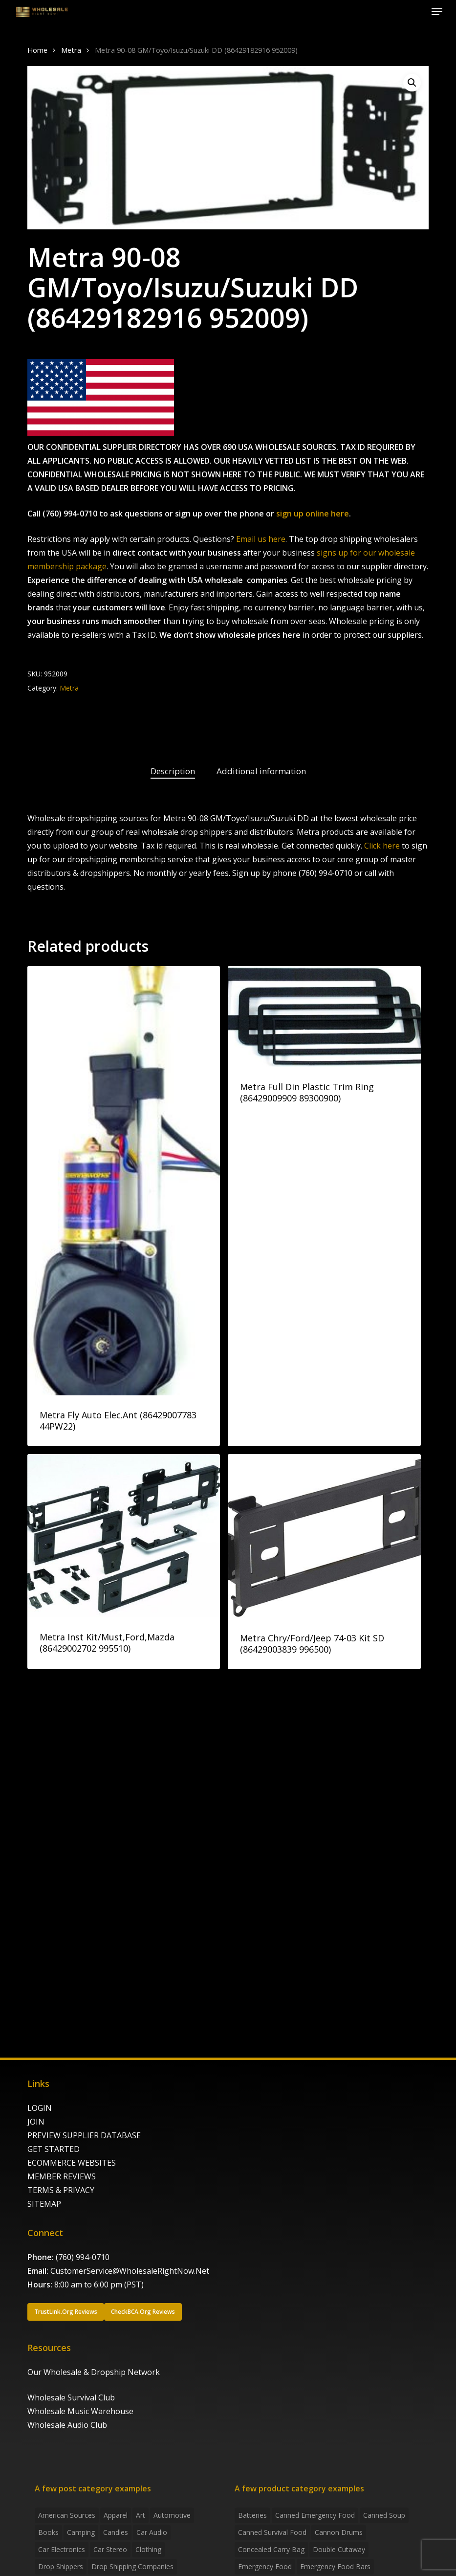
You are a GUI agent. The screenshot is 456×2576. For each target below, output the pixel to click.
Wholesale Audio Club (67, 2424)
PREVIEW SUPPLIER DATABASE (84, 2135)
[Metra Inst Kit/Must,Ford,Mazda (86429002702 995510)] (123, 1535)
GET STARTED (53, 2149)
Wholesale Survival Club (71, 2397)
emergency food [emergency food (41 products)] (265, 2566)
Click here (382, 845)
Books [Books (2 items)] (48, 2532)
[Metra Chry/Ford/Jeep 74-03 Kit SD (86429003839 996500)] (324, 1536)
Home (37, 50)
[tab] (173, 771)
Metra (71, 50)
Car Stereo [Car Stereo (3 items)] (110, 2549)
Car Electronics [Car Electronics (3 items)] (61, 2549)
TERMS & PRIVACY (60, 2190)
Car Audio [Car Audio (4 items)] (151, 2532)
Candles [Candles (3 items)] (115, 2532)
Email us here (260, 539)
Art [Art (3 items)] (140, 2515)
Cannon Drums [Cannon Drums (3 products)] (339, 2532)
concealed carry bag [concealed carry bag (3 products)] (271, 2549)
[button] (437, 12)
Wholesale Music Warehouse (80, 2411)
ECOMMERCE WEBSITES (71, 2162)
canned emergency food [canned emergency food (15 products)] (315, 2515)
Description (173, 771)
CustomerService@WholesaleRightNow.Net (129, 2270)
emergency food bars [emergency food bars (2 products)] (335, 2566)
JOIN (35, 2121)
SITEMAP (44, 2203)
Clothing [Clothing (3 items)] (148, 2549)
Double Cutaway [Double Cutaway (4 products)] (339, 2549)
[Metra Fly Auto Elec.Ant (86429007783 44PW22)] (123, 1180)
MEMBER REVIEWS (61, 2176)
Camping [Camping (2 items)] (81, 2532)
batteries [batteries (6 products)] (252, 2515)
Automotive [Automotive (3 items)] (172, 2515)
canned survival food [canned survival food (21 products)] (272, 2532)
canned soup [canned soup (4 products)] (384, 2515)
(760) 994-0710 (82, 2257)
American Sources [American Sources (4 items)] (66, 2515)
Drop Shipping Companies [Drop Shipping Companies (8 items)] (132, 2566)
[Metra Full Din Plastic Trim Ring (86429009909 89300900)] (324, 1017)
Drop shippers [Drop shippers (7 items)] (60, 2566)
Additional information (261, 771)
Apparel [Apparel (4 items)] (116, 2515)
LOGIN (39, 2108)
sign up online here (312, 513)
